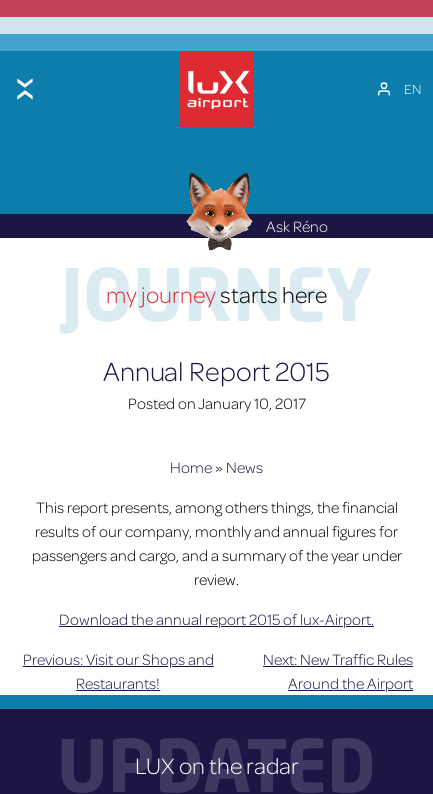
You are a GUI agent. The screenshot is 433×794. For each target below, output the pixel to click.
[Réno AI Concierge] (216, 207)
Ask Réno (251, 223)
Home (191, 464)
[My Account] (384, 87)
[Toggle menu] (25, 87)
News (244, 464)
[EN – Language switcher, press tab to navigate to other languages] (412, 87)
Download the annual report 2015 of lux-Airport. (216, 616)
